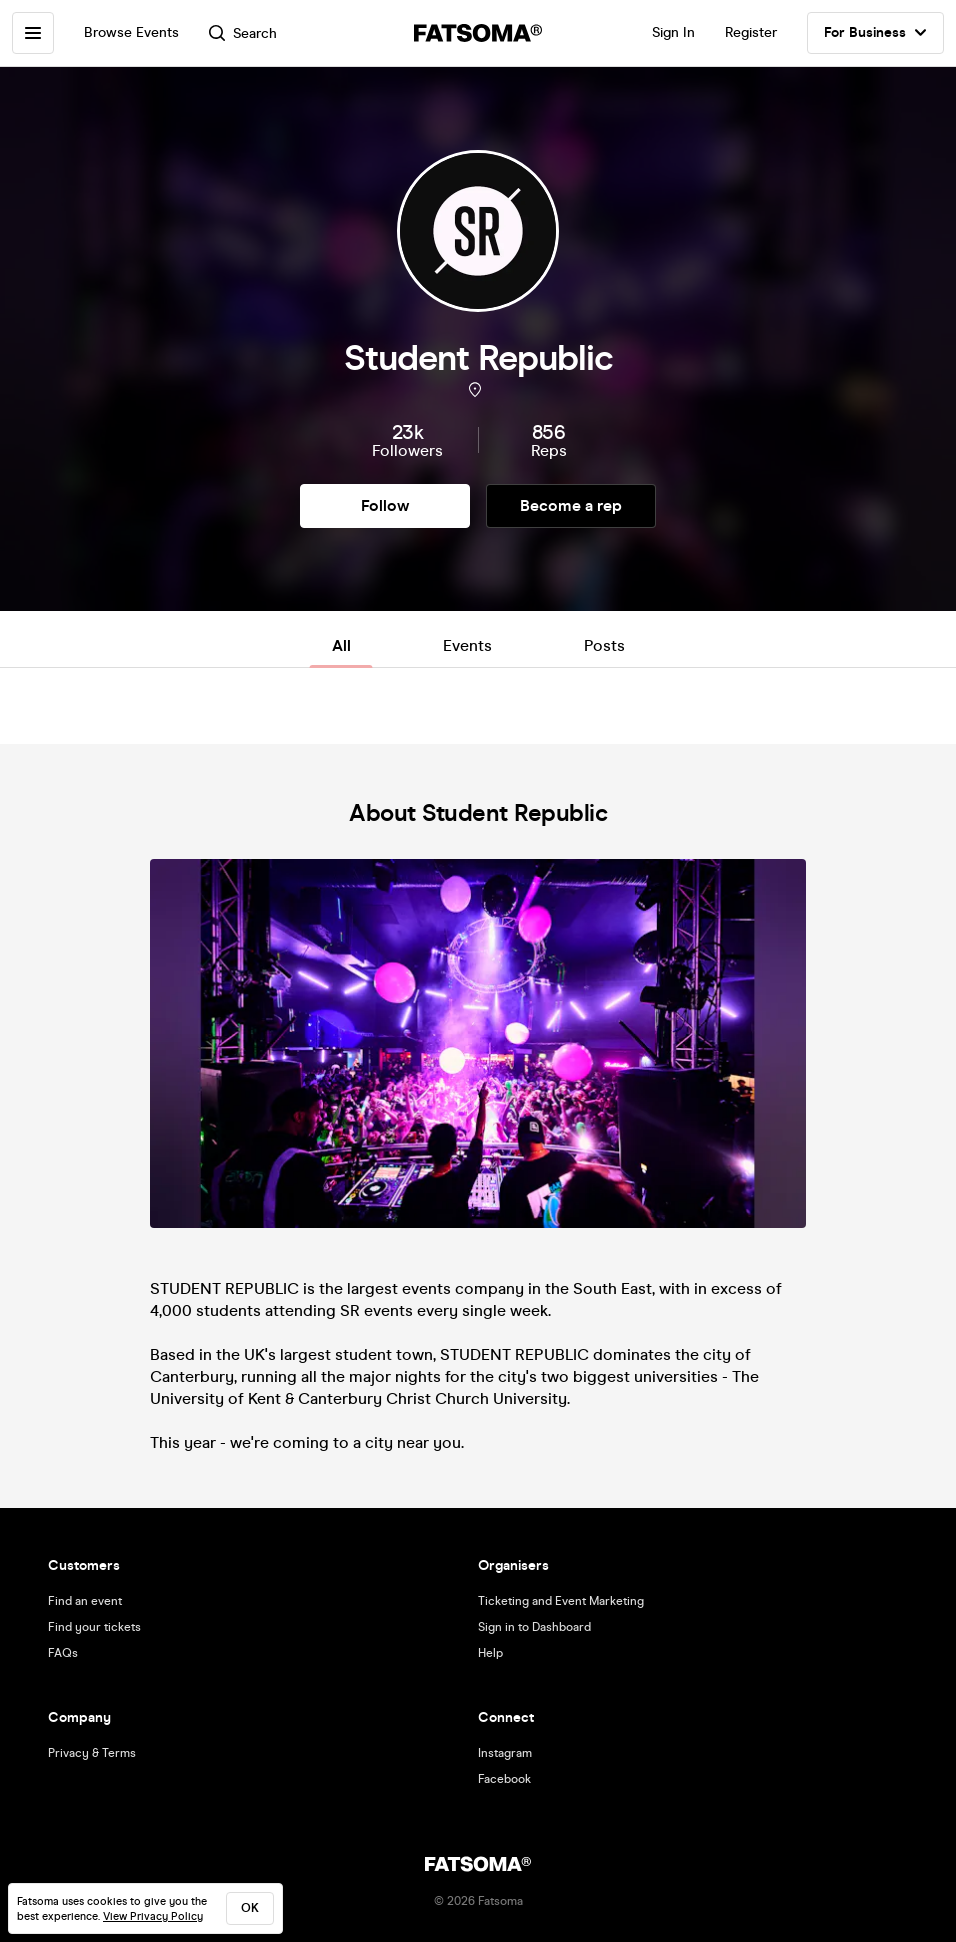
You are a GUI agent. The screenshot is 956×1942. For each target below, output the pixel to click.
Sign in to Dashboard (534, 1627)
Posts (604, 645)
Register (751, 32)
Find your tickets (94, 1627)
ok (250, 1908)
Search (243, 33)
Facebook (504, 1779)
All (341, 645)
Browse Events (131, 32)
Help (490, 1653)
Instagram (505, 1753)
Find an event (85, 1601)
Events (467, 645)
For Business (875, 33)
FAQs (63, 1653)
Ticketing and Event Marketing (561, 1601)
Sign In (673, 32)
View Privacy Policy (153, 1916)
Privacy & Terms (92, 1753)
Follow (385, 505)
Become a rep (571, 505)
